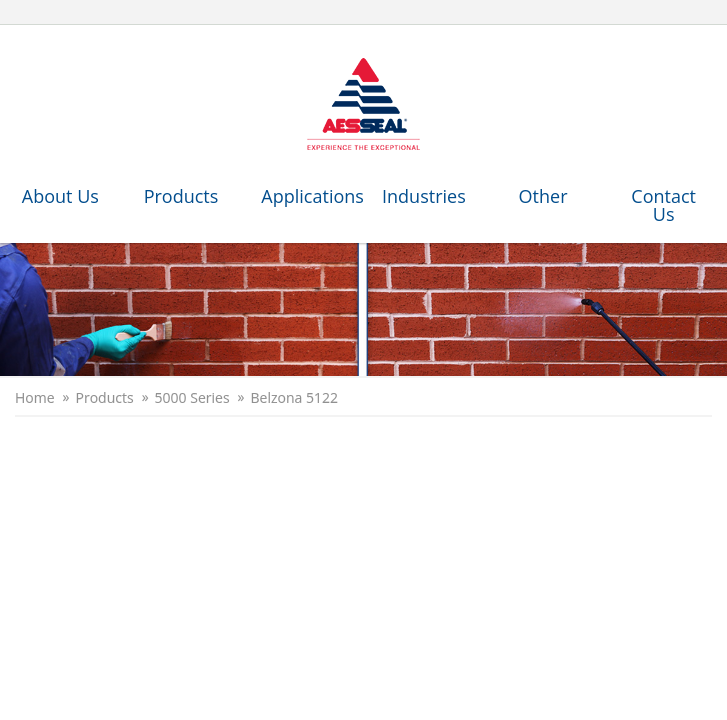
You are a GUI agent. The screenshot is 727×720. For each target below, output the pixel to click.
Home (35, 398)
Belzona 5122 (294, 398)
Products (181, 196)
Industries (424, 196)
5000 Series (192, 398)
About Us (60, 196)
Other (543, 196)
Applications (311, 196)
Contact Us (663, 205)
